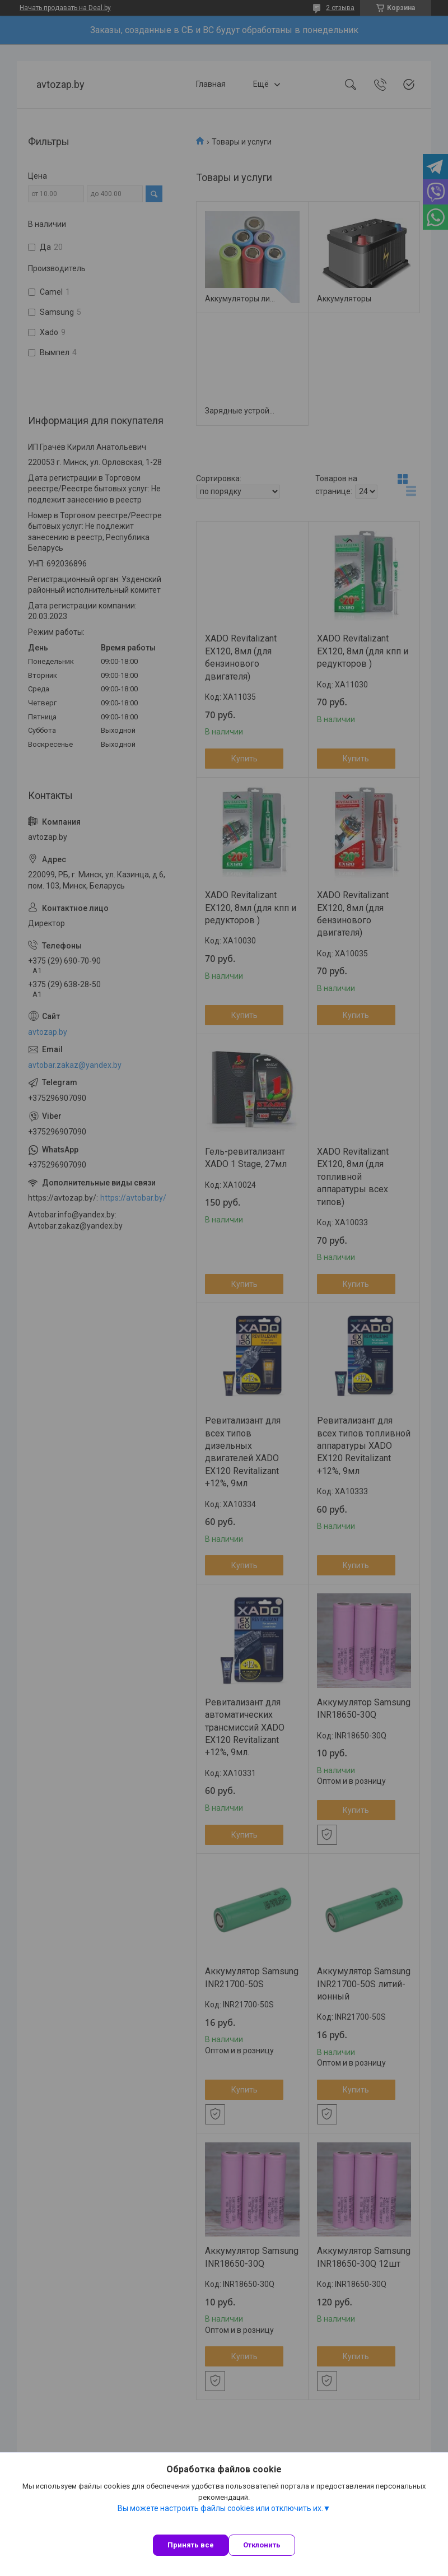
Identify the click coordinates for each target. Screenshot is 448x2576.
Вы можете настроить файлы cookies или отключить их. (220, 2508)
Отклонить (262, 2545)
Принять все (190, 2545)
